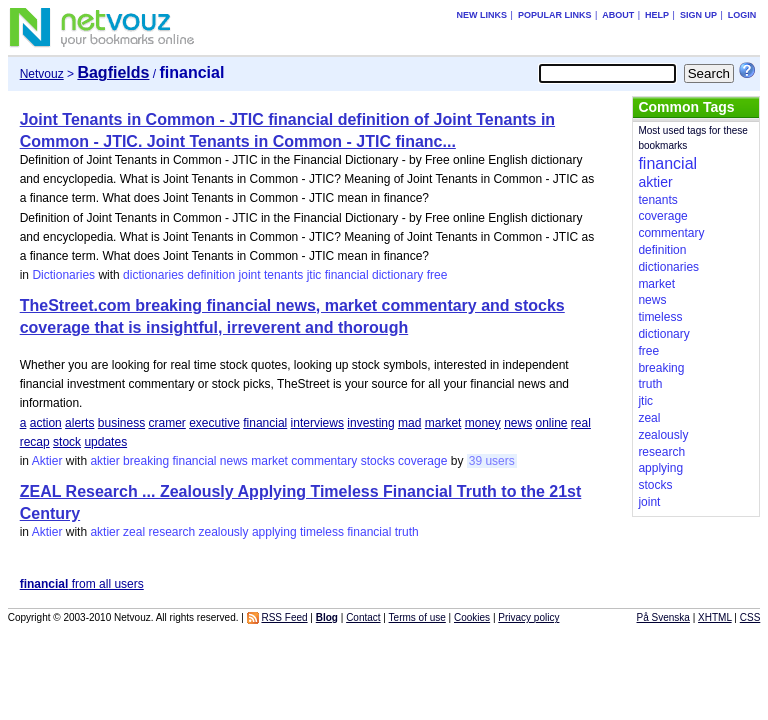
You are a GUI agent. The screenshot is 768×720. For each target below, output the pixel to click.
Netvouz (42, 74)
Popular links (555, 15)
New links (482, 15)
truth (407, 532)
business (121, 423)
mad (409, 423)
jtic (314, 275)
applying (274, 532)
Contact (363, 617)
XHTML (715, 617)
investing (370, 423)
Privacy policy (528, 617)
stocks (378, 461)
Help (657, 15)
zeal (134, 532)
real (581, 423)
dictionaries (153, 275)
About (618, 15)
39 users (492, 461)
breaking (146, 461)
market (443, 423)
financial (347, 275)
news (518, 423)
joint (250, 275)
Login (742, 15)
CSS (750, 617)
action (46, 423)
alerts (79, 423)
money (483, 423)
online (551, 423)
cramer (167, 423)
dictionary (397, 275)
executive (214, 423)
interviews (317, 423)
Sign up (698, 15)
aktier (104, 461)
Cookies (472, 617)
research (171, 532)
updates (105, 442)
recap (35, 442)
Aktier (47, 461)
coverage (422, 461)
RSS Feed (284, 617)
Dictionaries (63, 275)
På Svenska (663, 617)
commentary (324, 461)
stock (67, 442)
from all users (82, 584)
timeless (322, 532)
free (437, 275)
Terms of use (417, 617)
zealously (224, 532)
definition (211, 275)
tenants (283, 275)
